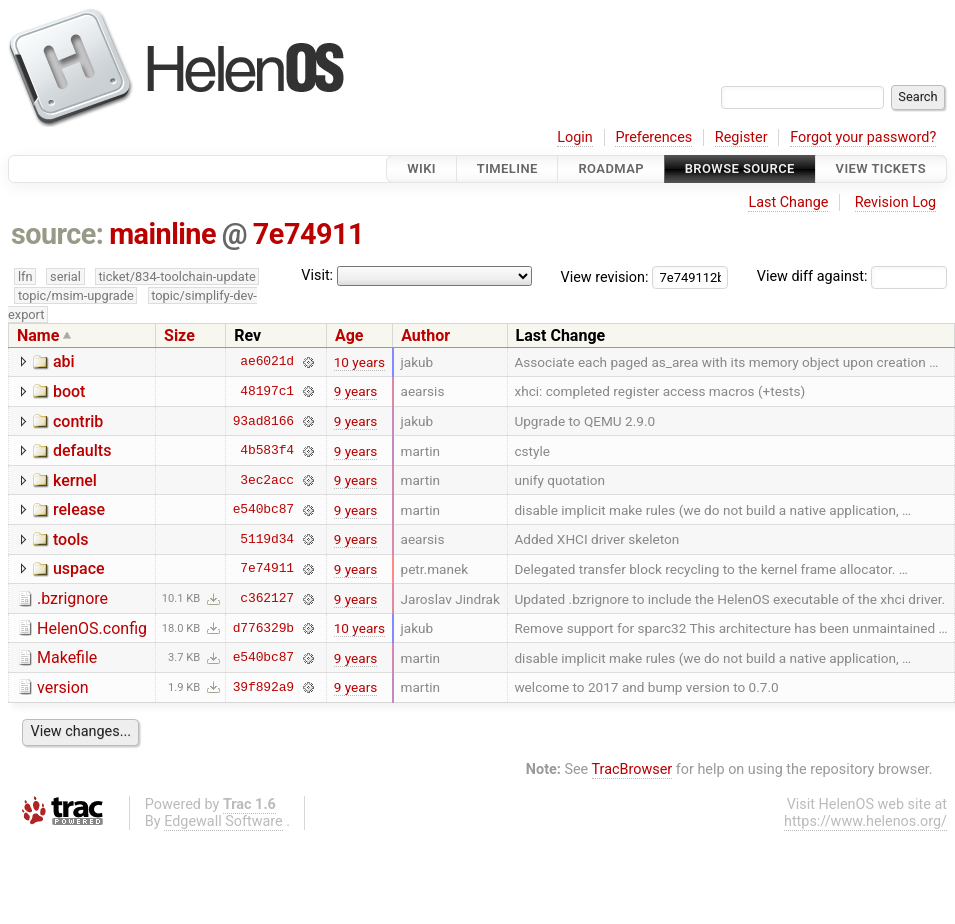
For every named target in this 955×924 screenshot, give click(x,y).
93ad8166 (263, 421)
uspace (79, 568)
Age (349, 335)
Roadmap (611, 168)
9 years (356, 391)
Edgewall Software (223, 821)
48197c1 (267, 391)
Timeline (507, 168)
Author (425, 335)
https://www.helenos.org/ (865, 821)
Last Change (788, 202)
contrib (78, 421)
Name (38, 335)
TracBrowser (632, 769)
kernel (75, 480)
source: (57, 234)
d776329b (263, 628)
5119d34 (267, 539)
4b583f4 (267, 451)
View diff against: (852, 276)
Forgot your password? (863, 137)
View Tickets (881, 168)
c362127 (267, 599)
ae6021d (267, 362)
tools (71, 539)
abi (64, 361)
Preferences (653, 137)
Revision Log (896, 202)
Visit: (317, 275)
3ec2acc (267, 480)
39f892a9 (263, 687)
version (63, 687)
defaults (82, 450)
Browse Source (740, 168)
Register (741, 137)
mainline (162, 234)
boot (69, 391)
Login (575, 137)
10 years (359, 362)
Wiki (421, 168)
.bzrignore (72, 598)
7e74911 (308, 234)
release (79, 509)
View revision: (605, 276)
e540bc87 (263, 510)
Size (179, 335)
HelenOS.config (92, 628)
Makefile (67, 657)
